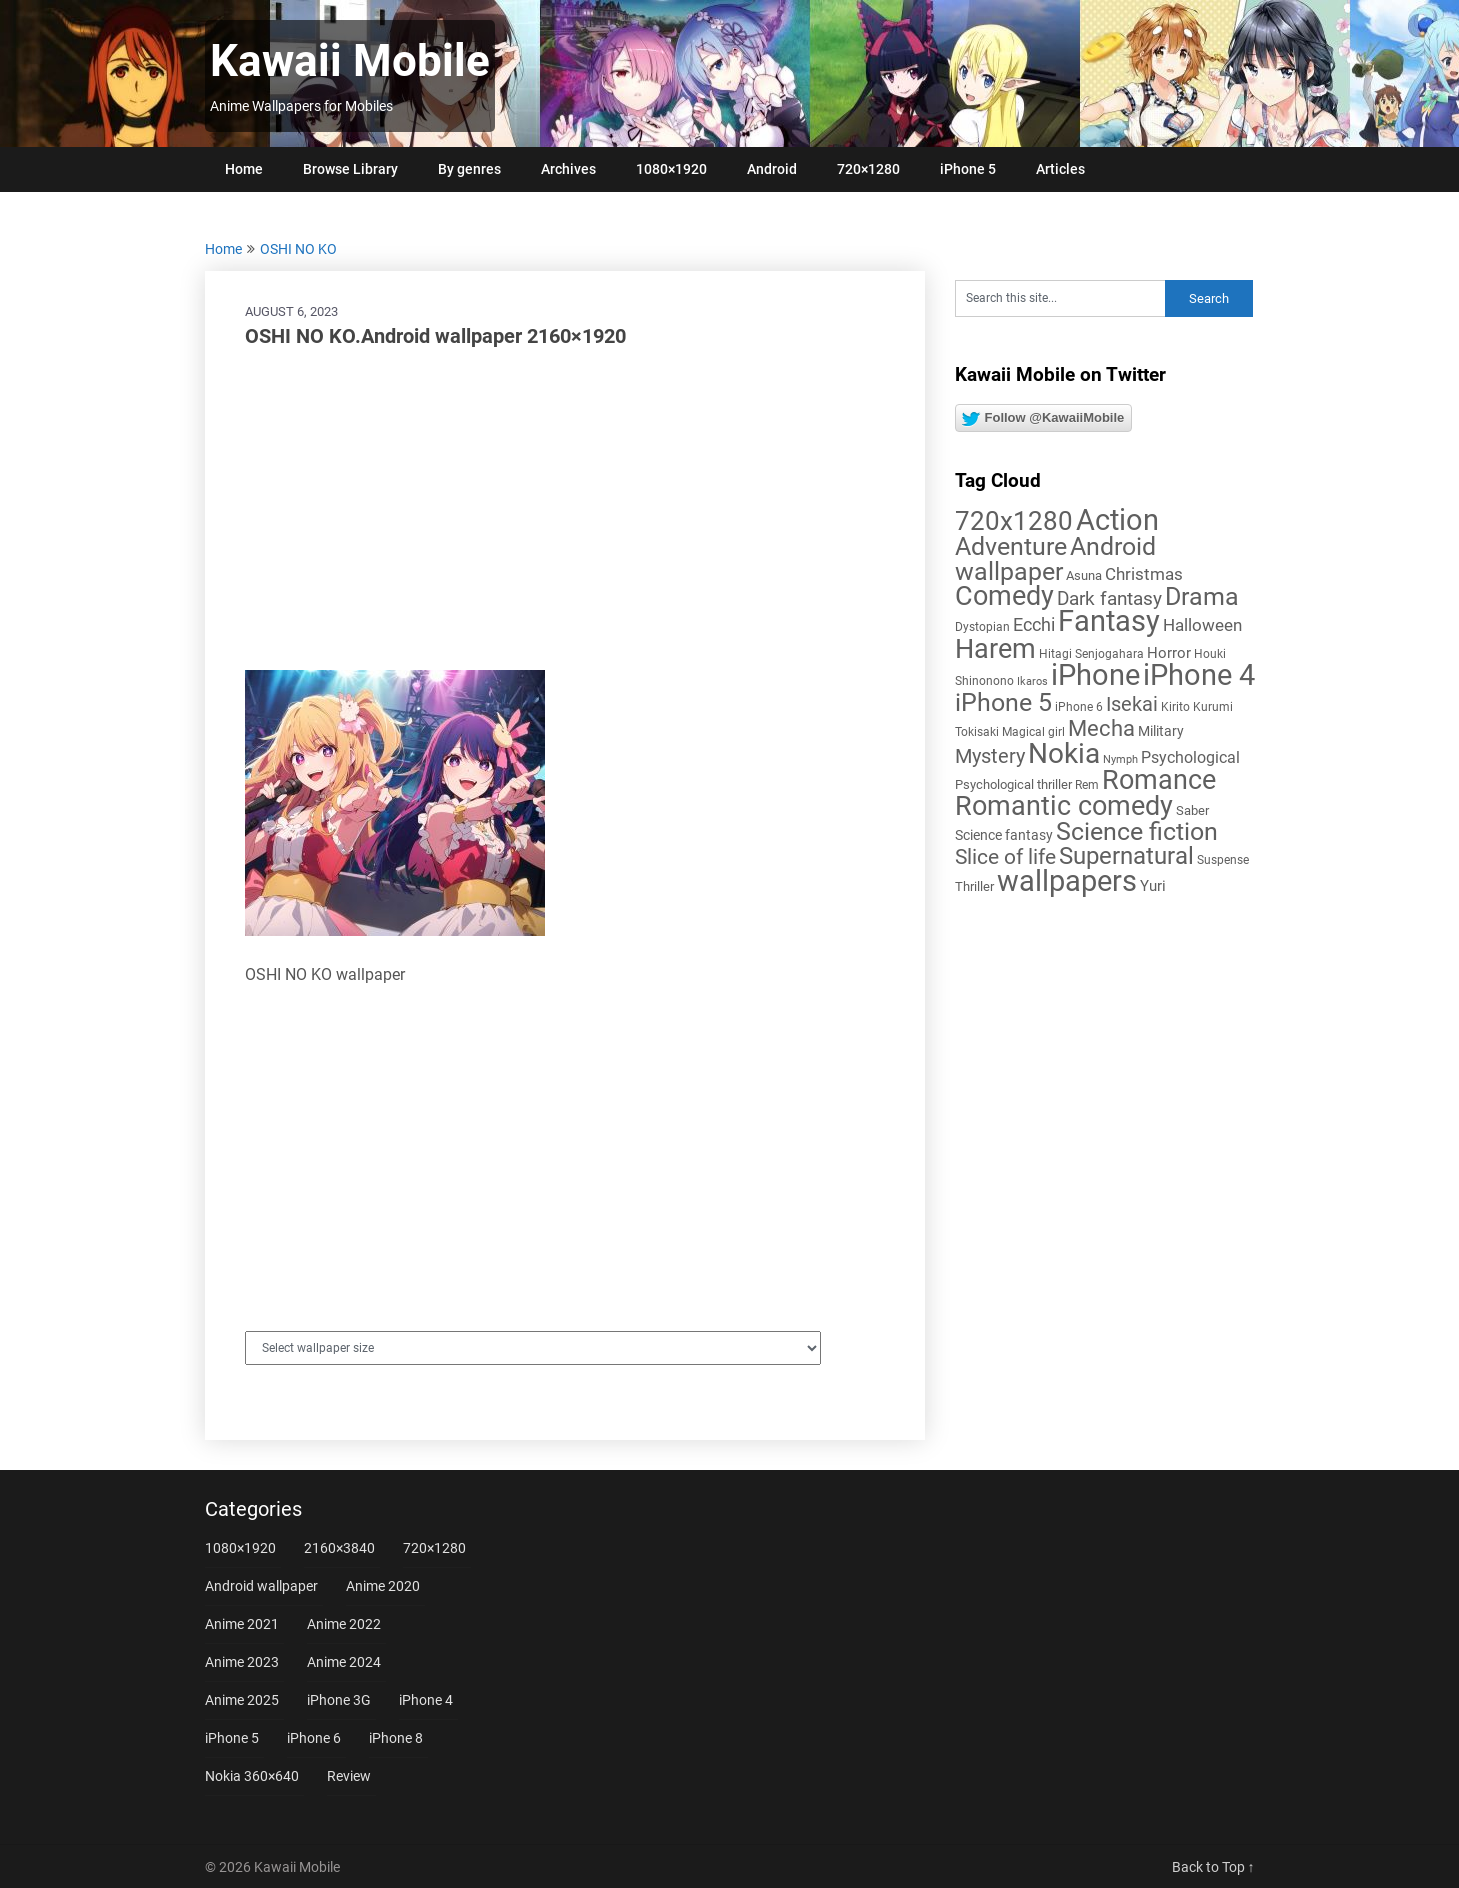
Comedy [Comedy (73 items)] (1004, 596)
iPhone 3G (339, 1700)
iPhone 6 (314, 1738)
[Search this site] (1060, 298)
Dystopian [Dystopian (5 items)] (982, 627)
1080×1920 (671, 169)
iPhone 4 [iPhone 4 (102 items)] (1199, 675)
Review (349, 1776)
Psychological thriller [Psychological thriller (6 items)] (1013, 784)
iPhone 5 (968, 169)
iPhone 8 (396, 1738)
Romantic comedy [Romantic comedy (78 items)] (1064, 806)
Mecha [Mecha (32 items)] (1101, 728)
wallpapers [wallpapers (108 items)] (1067, 881)
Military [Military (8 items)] (1161, 731)
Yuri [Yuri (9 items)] (1153, 886)
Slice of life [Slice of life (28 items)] (1005, 856)
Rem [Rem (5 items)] (1087, 785)
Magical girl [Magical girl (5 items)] (1033, 732)
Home (244, 169)
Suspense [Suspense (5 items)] (1223, 860)
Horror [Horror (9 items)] (1169, 653)
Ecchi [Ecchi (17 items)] (1034, 624)
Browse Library (350, 169)
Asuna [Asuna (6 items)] (1084, 575)
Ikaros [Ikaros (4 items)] (1032, 681)
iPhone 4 (426, 1700)
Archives (568, 169)
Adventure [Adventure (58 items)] (1011, 546)
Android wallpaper (261, 1586)
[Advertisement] (565, 510)
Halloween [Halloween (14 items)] (1202, 625)
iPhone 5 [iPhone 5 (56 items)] (1003, 702)
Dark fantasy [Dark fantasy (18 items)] (1109, 599)
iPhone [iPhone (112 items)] (1095, 675)
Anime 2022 (344, 1624)
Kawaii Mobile (350, 61)
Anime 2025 (242, 1700)
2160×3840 (339, 1548)
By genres (469, 169)
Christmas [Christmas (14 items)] (1144, 574)
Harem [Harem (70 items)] (995, 648)
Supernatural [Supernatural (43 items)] (1126, 856)
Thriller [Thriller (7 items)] (974, 886)
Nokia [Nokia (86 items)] (1064, 753)
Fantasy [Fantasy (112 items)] (1109, 621)
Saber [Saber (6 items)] (1192, 810)
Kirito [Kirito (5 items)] (1175, 707)
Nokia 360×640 (252, 1776)
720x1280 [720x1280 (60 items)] (1014, 521)
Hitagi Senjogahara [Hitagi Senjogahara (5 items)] (1091, 654)
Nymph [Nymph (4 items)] (1120, 759)
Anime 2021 (242, 1624)
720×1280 (868, 169)
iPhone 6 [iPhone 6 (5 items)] (1079, 707)
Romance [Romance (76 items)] (1159, 780)
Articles (1060, 169)
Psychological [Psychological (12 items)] (1190, 757)
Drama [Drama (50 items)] (1202, 596)
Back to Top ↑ (1213, 1867)
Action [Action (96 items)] (1117, 520)
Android (772, 169)
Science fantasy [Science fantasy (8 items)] (1004, 835)
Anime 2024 (344, 1662)
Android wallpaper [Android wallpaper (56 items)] (1055, 559)
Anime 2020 (383, 1586)
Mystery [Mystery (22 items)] (990, 756)
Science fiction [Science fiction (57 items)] (1137, 831)
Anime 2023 (242, 1662)
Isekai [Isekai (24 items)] (1132, 704)
